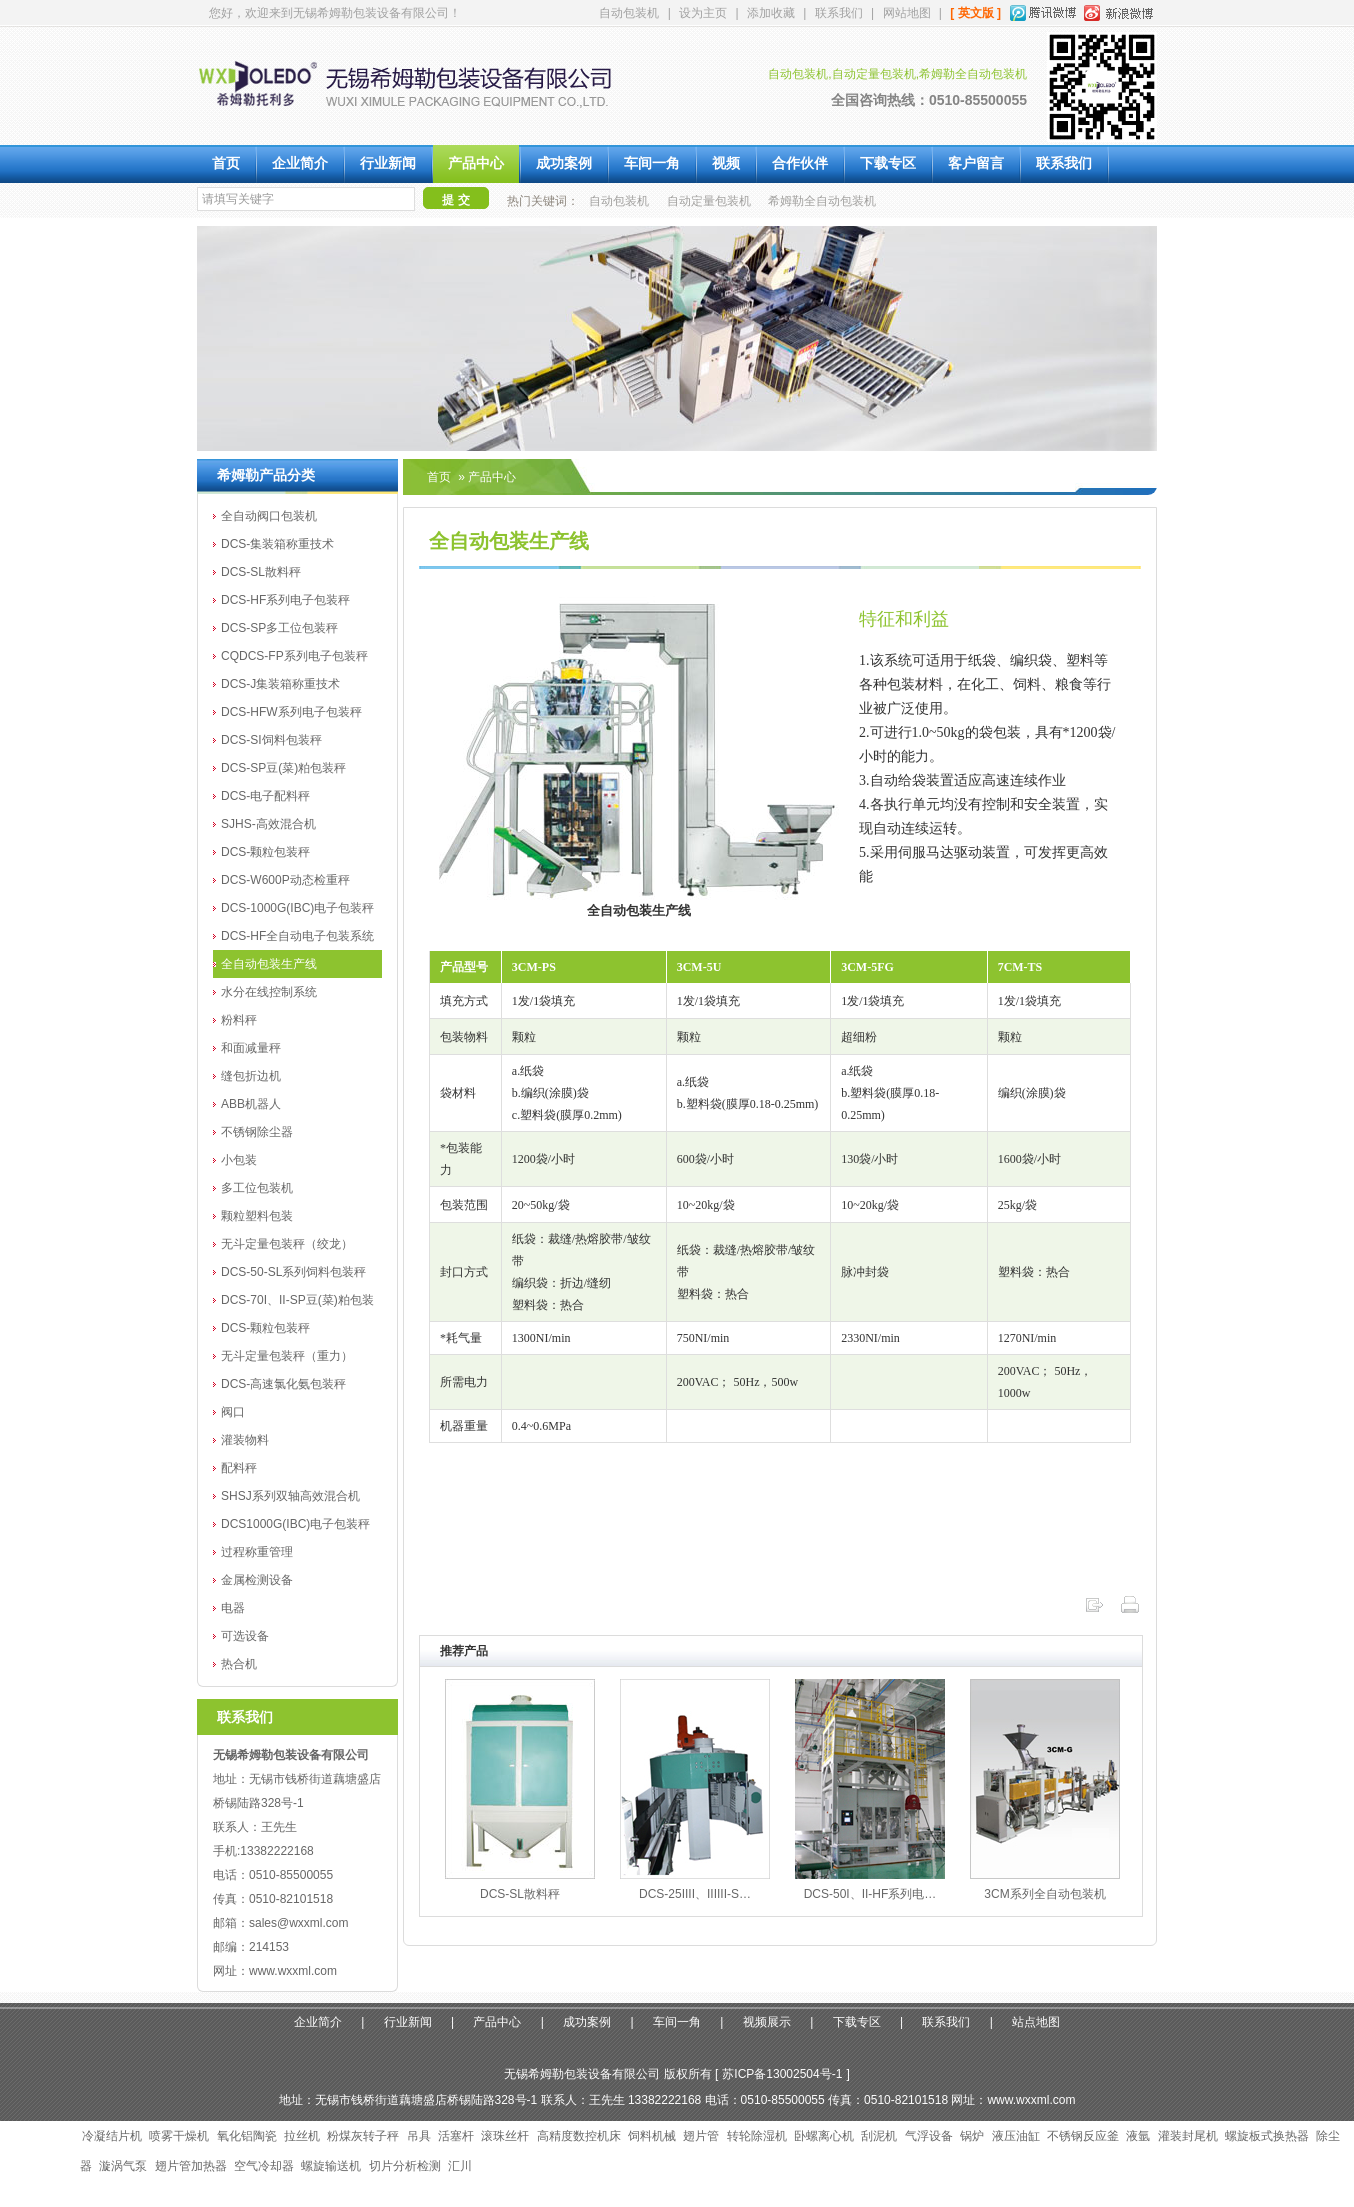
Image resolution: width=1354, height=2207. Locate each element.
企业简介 (300, 163)
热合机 (239, 1664)
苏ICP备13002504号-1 (782, 2074)
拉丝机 (302, 2136)
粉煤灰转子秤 (363, 2136)
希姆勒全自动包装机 (822, 201)
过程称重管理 (257, 1552)
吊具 (419, 2136)
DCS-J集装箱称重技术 (280, 684)
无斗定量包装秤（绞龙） (287, 1244)
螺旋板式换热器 (1267, 2136)
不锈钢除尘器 (257, 1132)
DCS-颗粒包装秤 (265, 852)
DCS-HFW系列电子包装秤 (291, 712)
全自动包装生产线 (269, 964)
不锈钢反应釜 (1083, 2136)
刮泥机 (879, 2136)
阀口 (233, 1412)
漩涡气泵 (123, 2166)
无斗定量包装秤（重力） (287, 1356)
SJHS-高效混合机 (268, 824)
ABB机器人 (251, 1104)
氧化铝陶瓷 (247, 2136)
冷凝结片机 (112, 2136)
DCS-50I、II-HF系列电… (870, 1894)
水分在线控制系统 (269, 992)
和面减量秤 (251, 1048)
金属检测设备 (257, 1580)
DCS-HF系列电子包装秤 (285, 600)
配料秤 (239, 1468)
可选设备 (245, 1636)
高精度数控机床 (579, 2136)
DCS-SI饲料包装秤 (271, 740)
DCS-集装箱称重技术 (277, 544)
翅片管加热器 (191, 2166)
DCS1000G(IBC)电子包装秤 (295, 1524)
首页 (226, 163)
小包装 (239, 1160)
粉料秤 (239, 1020)
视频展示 (767, 2022)
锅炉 (972, 2136)
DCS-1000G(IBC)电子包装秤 (297, 908)
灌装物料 (245, 1440)
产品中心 (476, 163)
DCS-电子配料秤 (265, 796)
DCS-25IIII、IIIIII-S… (695, 1894)
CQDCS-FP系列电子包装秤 (294, 656)
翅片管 (701, 2136)
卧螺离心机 (824, 2136)
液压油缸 (1016, 2136)
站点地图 (1036, 2022)
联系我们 (839, 13)
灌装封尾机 (1188, 2136)
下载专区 (888, 163)
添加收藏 (771, 13)
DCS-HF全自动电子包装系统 (297, 936)
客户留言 (976, 163)
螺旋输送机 (331, 2166)
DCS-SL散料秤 (261, 572)
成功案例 (564, 163)
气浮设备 (929, 2136)
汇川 (460, 2166)
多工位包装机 (257, 1188)
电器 (233, 1608)
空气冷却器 (264, 2166)
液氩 (1138, 2136)
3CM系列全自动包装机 (1044, 1894)
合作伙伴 (800, 163)
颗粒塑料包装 (257, 1216)
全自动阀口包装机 (269, 516)
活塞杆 (456, 2136)
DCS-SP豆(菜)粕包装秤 (283, 768)
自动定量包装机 (709, 201)
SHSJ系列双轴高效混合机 (290, 1496)
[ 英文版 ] (975, 13)
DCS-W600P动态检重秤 (285, 880)
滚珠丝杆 (505, 2136)
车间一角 (652, 163)
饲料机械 (652, 2136)
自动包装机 (629, 13)
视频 (726, 163)
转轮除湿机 (757, 2136)
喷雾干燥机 (179, 2136)
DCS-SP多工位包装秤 (279, 628)
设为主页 (703, 13)
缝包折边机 (251, 1076)
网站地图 (907, 13)
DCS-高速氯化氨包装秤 (283, 1384)
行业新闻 (388, 163)
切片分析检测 (405, 2166)
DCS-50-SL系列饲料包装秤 (293, 1272)
